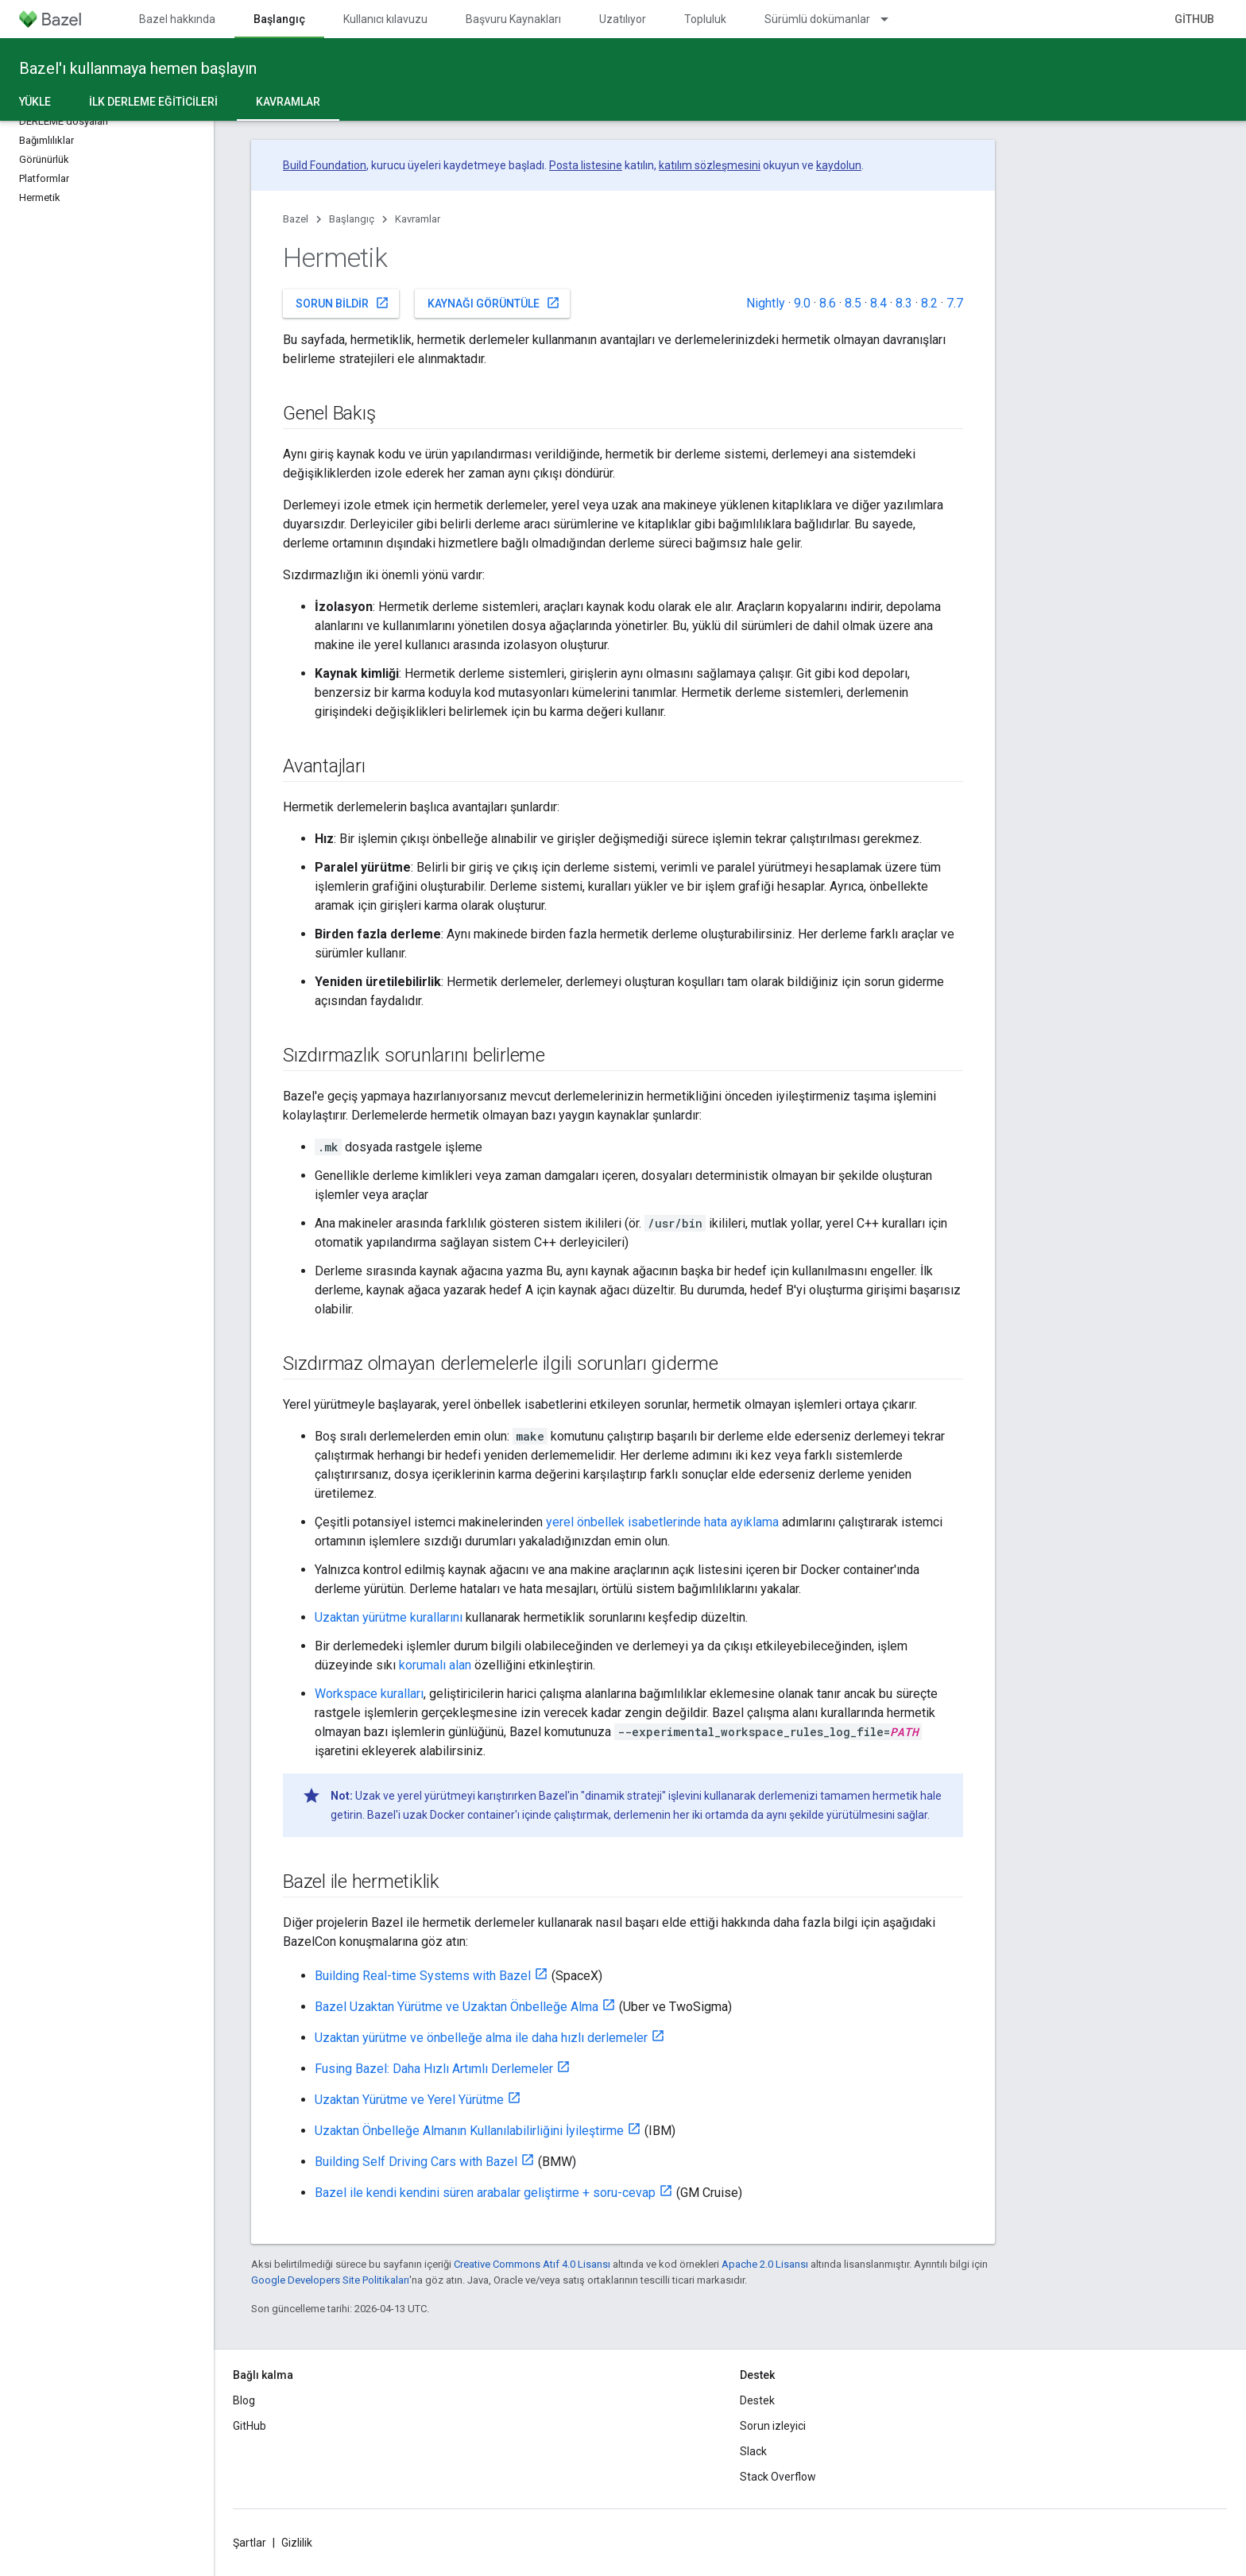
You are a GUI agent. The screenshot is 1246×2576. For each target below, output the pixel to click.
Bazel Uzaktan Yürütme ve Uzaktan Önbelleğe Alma (456, 2006)
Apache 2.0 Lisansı (765, 2264)
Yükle (35, 101)
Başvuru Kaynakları (513, 19)
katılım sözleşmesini (709, 165)
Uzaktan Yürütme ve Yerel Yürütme (409, 2099)
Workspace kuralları (369, 1693)
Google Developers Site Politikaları (330, 2280)
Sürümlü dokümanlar (817, 19)
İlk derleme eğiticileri (153, 101)
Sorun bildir (342, 303)
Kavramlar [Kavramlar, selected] (288, 101)
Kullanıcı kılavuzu (385, 19)
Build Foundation (324, 165)
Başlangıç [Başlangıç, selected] (279, 19)
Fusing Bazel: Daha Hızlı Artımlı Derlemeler (434, 2068)
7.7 (954, 303)
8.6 (827, 303)
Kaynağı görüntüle (494, 303)
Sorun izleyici (773, 2425)
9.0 (802, 303)
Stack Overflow (778, 2476)
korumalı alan (435, 1665)
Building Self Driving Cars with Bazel (416, 2161)
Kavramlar (417, 219)
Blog (244, 2400)
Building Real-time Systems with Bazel (423, 1975)
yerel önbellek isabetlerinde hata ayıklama (662, 1522)
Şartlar (249, 2542)
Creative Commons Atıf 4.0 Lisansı (532, 2264)
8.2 (929, 303)
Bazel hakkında (177, 19)
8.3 (904, 303)
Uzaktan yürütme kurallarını (388, 1617)
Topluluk (705, 19)
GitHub (1194, 19)
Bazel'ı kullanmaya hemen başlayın (138, 68)
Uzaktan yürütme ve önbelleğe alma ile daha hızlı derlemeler (481, 2037)
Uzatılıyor (622, 19)
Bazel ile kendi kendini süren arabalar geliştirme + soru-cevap (485, 2192)
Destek (757, 2400)
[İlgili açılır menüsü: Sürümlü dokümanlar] (891, 19)
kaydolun (838, 165)
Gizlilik (296, 2542)
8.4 (878, 303)
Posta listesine (585, 165)
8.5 (853, 303)
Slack (753, 2451)
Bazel (295, 219)
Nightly (765, 303)
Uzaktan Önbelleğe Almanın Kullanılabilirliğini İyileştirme (469, 2130)
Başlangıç (351, 219)
